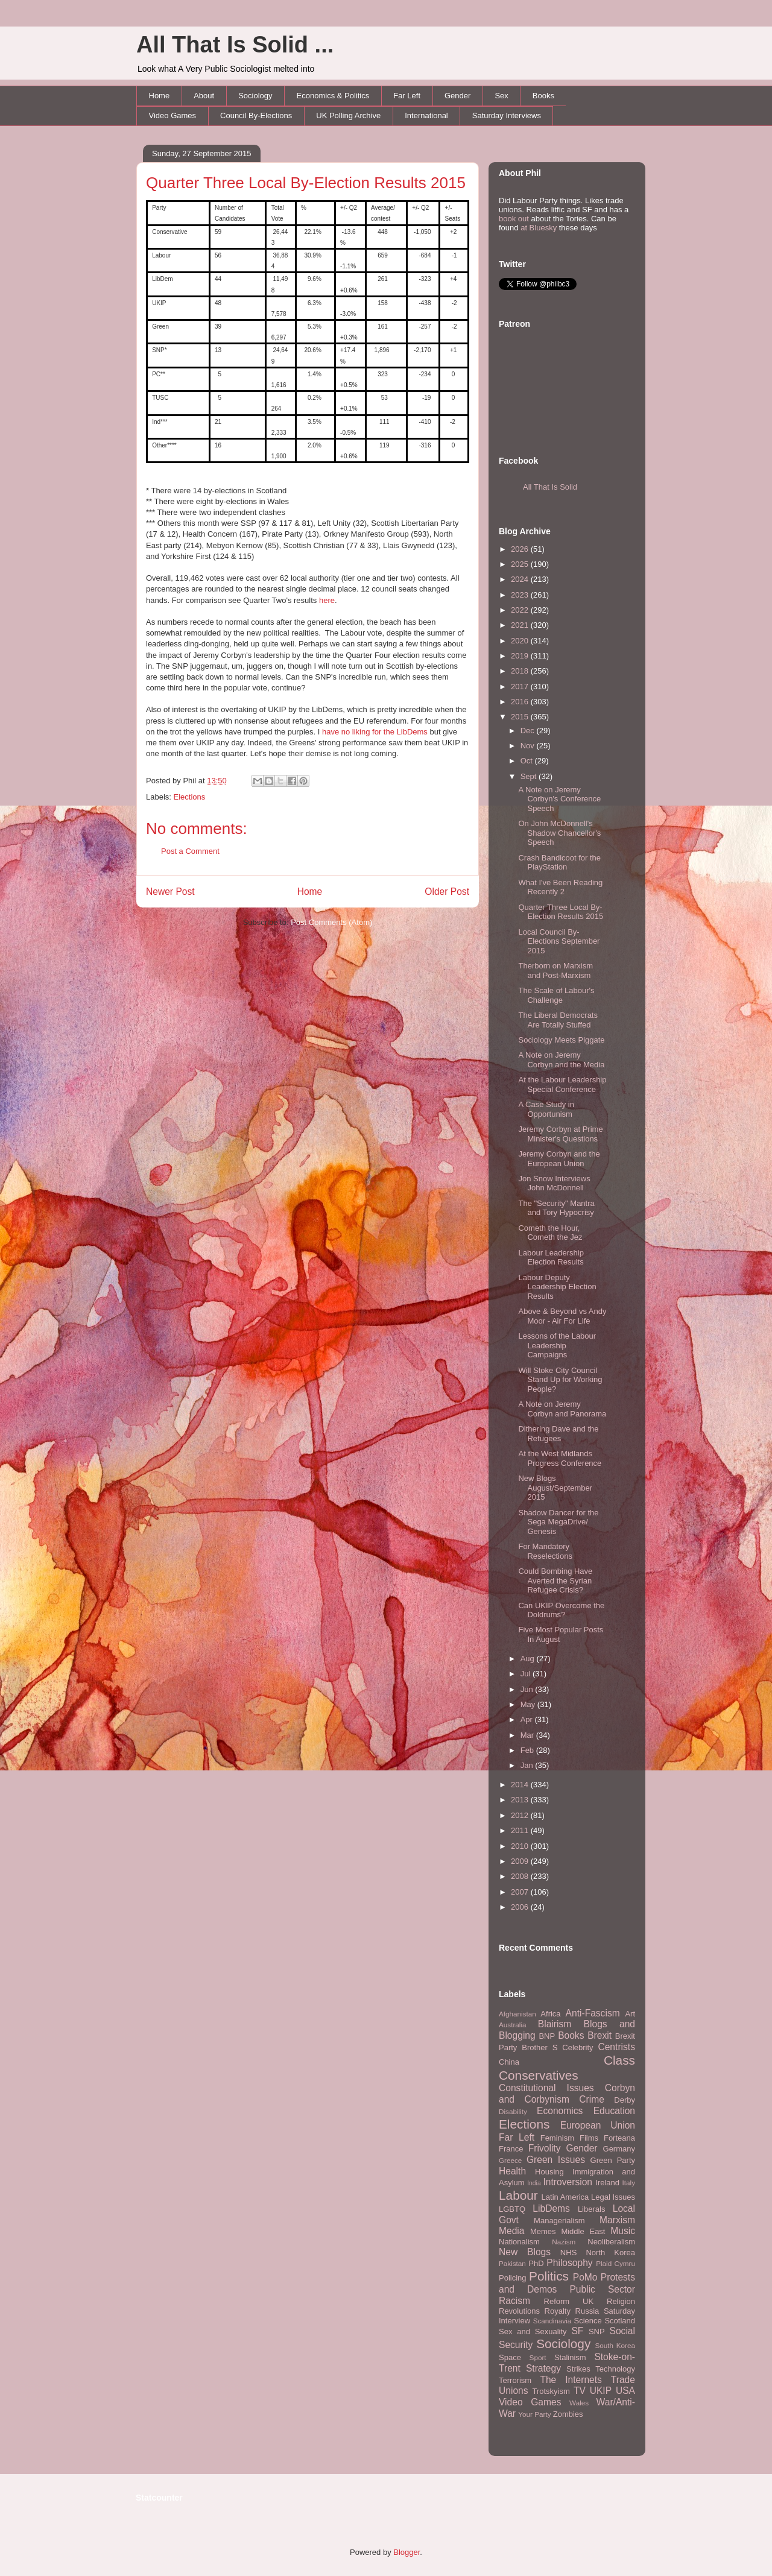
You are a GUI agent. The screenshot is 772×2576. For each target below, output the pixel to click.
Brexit (599, 2035)
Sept (529, 776)
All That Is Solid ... (235, 44)
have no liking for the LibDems (375, 731)
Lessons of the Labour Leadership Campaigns (557, 1345)
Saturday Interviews (506, 115)
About (204, 95)
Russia (587, 2311)
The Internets (570, 2380)
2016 (521, 701)
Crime (591, 2099)
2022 (521, 609)
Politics (549, 2276)
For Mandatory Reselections (545, 1551)
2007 (521, 1891)
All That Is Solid (550, 486)
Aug (528, 1658)
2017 (521, 686)
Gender (457, 95)
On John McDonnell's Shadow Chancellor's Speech (559, 833)
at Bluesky (538, 227)
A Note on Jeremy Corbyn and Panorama (562, 1409)
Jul (526, 1673)
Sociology (255, 95)
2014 (521, 1784)
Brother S (539, 2047)
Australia (512, 2024)
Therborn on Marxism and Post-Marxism (555, 970)
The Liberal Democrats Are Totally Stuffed (558, 1020)
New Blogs (525, 2252)
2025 (521, 564)
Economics (560, 2111)
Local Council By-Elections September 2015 (559, 941)
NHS (568, 2252)
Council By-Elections (256, 115)
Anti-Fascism (593, 2013)
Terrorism (515, 2380)
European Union (597, 2125)
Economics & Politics (333, 95)
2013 (521, 1799)
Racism (514, 2301)
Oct (527, 760)
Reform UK (569, 2301)
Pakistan (512, 2263)
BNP (547, 2036)
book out (514, 218)
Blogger (406, 2552)
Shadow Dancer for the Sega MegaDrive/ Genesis (558, 1522)
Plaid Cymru (615, 2263)
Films (589, 2137)
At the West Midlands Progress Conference (559, 1458)
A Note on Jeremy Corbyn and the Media (561, 1059)
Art (630, 2013)
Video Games (173, 115)
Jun (528, 1689)
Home (159, 95)
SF (577, 2331)
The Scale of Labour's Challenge (556, 995)
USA (625, 2390)
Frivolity (544, 2148)
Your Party (534, 2414)
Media (511, 2231)
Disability (513, 2111)
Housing (549, 2171)
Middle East (583, 2231)
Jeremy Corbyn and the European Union (559, 1158)
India (534, 2183)
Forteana (619, 2137)
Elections (190, 796)
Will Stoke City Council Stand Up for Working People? (560, 1380)
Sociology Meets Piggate (561, 1039)
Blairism (554, 2024)
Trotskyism (550, 2391)
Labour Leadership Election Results (550, 1257)
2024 (521, 579)
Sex (501, 95)
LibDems (551, 2208)
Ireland (607, 2182)
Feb (528, 1750)
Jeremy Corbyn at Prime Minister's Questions (560, 1134)
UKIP (601, 2390)
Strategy (543, 2368)
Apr (527, 1719)
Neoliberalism (611, 2241)
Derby (624, 2099)
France (511, 2148)
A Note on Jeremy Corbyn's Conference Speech (559, 799)
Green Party (612, 2160)
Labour (518, 2195)
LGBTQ (512, 2209)
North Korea (610, 2252)
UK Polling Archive (348, 115)
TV (580, 2390)
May (528, 1704)
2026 (521, 549)
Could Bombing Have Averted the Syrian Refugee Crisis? (555, 1580)
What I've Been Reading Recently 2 (560, 887)
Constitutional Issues (546, 2088)
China (509, 2061)
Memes (543, 2231)
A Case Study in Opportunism (546, 1109)
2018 (521, 670)
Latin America (565, 2197)
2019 (521, 655)
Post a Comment (190, 851)
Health (512, 2171)
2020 (521, 640)
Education (614, 2111)
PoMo (585, 2277)
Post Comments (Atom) (331, 922)
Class (619, 2060)
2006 (521, 1906)
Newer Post (170, 891)
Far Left (406, 95)
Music (622, 2231)
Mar (528, 1735)
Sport (538, 2357)
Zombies (568, 2414)
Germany (619, 2148)
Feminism (557, 2137)
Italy (628, 2182)
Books (543, 95)
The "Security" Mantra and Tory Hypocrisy (556, 1208)
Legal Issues (613, 2197)
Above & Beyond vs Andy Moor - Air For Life (562, 1316)
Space (510, 2357)
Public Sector (602, 2289)
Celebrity (577, 2047)
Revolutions (519, 2311)
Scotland (619, 2320)
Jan (528, 1765)
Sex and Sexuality (533, 2331)
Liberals (592, 2209)
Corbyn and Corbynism (567, 2093)
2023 (521, 594)
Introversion (567, 2182)
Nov (528, 745)
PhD (535, 2263)
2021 (521, 625)
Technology (615, 2368)
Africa (550, 2013)
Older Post (447, 891)
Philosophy (569, 2263)
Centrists (616, 2047)
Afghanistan (517, 2014)
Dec (528, 730)
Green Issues (556, 2160)
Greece (510, 2160)
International (426, 115)
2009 (521, 1861)
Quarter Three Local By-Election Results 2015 (306, 183)
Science (588, 2320)
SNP (597, 2331)
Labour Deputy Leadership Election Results (557, 1287)
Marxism (617, 2220)
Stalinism (570, 2357)
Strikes (578, 2368)
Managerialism (559, 2220)
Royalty (558, 2311)
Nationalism (519, 2241)
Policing (513, 2277)
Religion (621, 2301)
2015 (521, 716)
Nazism (563, 2242)
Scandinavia (552, 2321)
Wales (579, 2403)
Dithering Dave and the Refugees (558, 1433)
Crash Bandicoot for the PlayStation (559, 862)
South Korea (615, 2345)
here (327, 600)
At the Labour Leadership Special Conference (562, 1084)
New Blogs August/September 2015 (555, 1487)
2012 (521, 1815)
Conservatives (538, 2075)
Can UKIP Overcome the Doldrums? (561, 1610)
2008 (521, 1876)
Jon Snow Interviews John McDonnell (554, 1183)
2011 (521, 1830)
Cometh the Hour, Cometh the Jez (550, 1232)
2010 (521, 1846)
